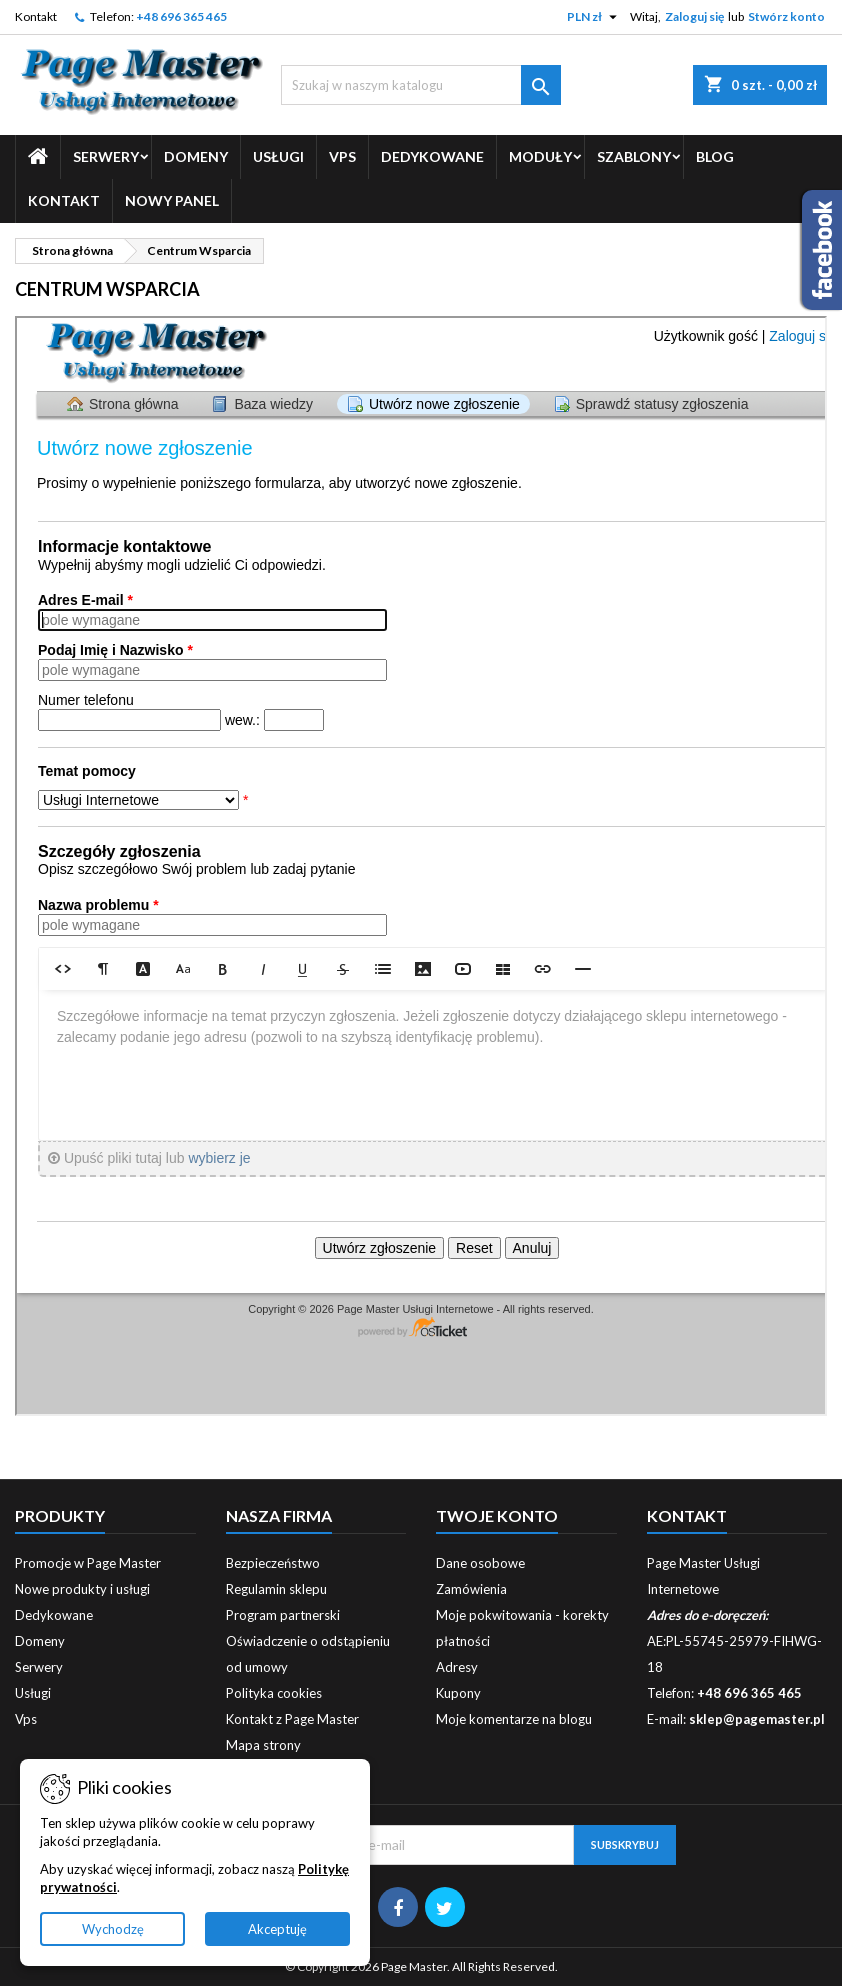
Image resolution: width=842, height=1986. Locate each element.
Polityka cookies (274, 1693)
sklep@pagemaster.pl (757, 1719)
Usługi (278, 156)
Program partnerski (283, 1615)
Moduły (540, 156)
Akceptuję (277, 1929)
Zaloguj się (694, 16)
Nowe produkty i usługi (82, 1589)
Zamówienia (471, 1589)
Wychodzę (113, 1929)
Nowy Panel (172, 200)
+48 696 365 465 (181, 16)
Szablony (634, 156)
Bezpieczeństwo (273, 1563)
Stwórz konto (786, 16)
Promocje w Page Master (88, 1563)
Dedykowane (432, 156)
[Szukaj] (421, 85)
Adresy (457, 1667)
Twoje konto (497, 1515)
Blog (715, 156)
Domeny (196, 156)
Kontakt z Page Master (292, 1719)
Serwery (106, 156)
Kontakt (36, 16)
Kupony (458, 1693)
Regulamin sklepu (276, 1589)
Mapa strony (263, 1745)
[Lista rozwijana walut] (594, 17)
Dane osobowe (480, 1563)
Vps (342, 156)
